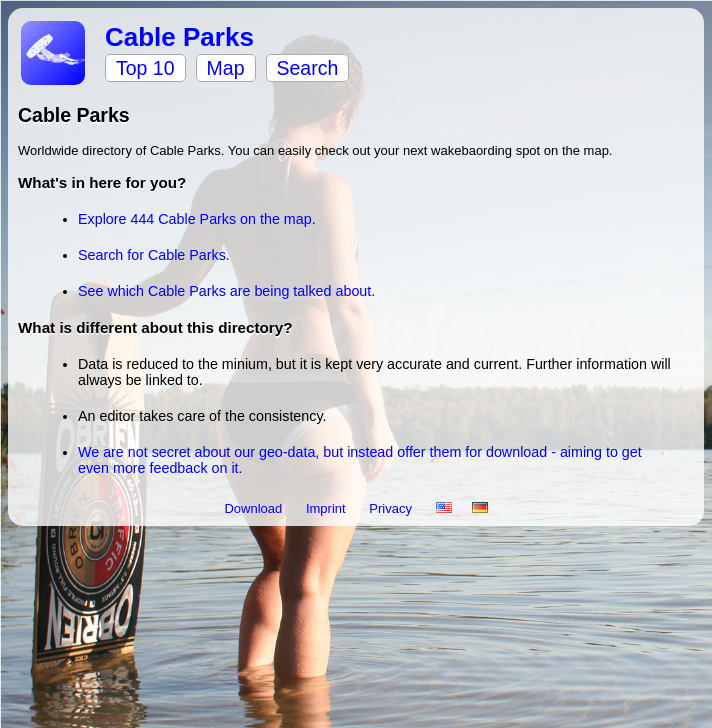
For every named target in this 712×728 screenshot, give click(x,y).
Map (226, 68)
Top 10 (145, 68)
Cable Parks (179, 37)
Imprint (327, 508)
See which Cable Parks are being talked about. (226, 291)
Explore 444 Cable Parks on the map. (197, 219)
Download (254, 508)
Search (308, 68)
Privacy (392, 508)
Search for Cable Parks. (154, 255)
